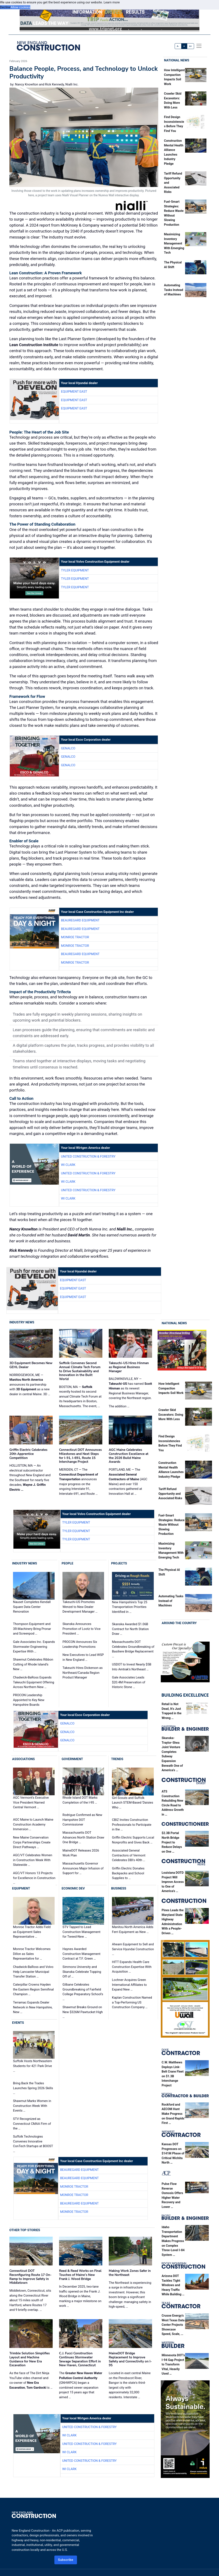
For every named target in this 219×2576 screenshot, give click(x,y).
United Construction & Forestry (88, 1156)
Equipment (21, 1888)
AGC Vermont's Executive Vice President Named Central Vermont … (31, 1802)
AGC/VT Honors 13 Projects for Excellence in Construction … (34, 1878)
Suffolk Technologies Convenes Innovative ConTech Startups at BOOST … (33, 2144)
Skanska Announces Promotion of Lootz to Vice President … (81, 1628)
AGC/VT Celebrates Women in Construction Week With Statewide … (32, 1860)
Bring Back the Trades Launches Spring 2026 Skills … (33, 2088)
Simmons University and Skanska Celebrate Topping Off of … (81, 1971)
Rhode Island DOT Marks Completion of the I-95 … (79, 1800)
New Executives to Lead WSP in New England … (83, 1657)
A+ (190, 46)
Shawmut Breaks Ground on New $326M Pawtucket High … (82, 2012)
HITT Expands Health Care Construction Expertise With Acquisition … (131, 1966)
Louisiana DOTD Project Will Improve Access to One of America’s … (173, 1882)
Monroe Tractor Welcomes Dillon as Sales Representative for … (32, 1953)
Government (72, 1759)
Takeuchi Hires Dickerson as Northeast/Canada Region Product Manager (82, 1672)
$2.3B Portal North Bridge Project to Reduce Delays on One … (172, 1842)
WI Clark (68, 1165)
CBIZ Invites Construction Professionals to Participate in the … (131, 1824)
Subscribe (65, 2560)
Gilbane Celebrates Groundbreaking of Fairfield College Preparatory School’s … (82, 1992)
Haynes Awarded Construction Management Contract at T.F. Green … (81, 1953)
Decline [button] (5, 7)
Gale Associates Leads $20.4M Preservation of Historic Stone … (128, 1682)
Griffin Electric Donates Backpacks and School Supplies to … (128, 1873)
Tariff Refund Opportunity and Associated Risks (170, 1493)
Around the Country (179, 1623)
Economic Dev (73, 1888)
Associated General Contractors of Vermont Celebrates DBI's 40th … (128, 1855)
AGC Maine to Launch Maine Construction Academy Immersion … (33, 1824)
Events (18, 2023)
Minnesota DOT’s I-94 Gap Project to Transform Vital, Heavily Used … (173, 2364)
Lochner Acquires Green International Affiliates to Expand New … (129, 1984)
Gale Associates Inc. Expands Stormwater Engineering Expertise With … (34, 1646)
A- (178, 46)
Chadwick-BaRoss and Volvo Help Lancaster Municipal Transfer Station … (33, 1971)
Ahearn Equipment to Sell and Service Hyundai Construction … (133, 1949)
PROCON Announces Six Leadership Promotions (79, 1644)
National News (176, 60)
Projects (119, 1563)
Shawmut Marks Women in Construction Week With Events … (32, 2105)
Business (118, 1888)
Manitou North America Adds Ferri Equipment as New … (132, 1929)
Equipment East (74, 391)
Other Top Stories (24, 2230)
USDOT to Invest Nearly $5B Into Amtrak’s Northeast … (131, 1666)
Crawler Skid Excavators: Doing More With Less (170, 1414)
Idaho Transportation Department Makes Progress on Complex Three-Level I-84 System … (173, 2241)
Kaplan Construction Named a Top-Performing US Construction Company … (132, 2002)
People (67, 1563)
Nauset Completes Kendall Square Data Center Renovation (32, 1606)
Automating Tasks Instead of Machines (173, 289)
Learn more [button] (112, 2)
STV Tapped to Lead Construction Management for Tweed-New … (81, 1932)
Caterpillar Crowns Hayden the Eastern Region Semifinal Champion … (33, 1989)
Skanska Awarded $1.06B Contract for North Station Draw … (130, 1629)
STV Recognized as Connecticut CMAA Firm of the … (32, 2123)
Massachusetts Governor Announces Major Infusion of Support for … (83, 1868)
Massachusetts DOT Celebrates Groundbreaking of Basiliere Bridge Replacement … (133, 1649)
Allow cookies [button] (20, 7)
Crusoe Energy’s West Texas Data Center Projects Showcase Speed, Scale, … (173, 2325)
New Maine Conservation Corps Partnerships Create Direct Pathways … (32, 1842)
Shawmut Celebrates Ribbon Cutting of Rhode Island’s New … (33, 1664)
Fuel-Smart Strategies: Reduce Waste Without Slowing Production (171, 1525)
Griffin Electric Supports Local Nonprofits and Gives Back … (133, 1840)
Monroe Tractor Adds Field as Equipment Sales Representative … (32, 1932)
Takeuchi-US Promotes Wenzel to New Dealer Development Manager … (79, 1606)
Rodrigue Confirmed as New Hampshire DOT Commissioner (82, 1819)
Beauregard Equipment (80, 920)
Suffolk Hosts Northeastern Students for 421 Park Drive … (32, 2066)
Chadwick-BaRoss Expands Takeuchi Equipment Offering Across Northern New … (33, 1682)
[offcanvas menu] (199, 46)
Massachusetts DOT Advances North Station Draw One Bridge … (83, 1837)
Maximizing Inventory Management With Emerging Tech (174, 243)
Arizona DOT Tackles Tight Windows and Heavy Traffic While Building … (173, 2285)
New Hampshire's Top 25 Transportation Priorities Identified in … (129, 1606)
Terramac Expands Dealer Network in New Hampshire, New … (32, 2007)
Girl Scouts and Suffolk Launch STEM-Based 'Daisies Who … (132, 1802)
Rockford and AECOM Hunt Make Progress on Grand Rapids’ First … (173, 2114)
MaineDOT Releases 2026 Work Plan (80, 1853)
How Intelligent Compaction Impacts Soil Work (170, 1388)
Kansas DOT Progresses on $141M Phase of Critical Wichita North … (173, 2153)
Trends (117, 1759)
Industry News (21, 1322)
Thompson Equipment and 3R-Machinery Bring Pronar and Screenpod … (32, 1628)
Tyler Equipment (75, 570)
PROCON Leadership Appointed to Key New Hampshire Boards (28, 1700)
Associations (23, 1759)
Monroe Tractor (75, 937)
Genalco (68, 748)
